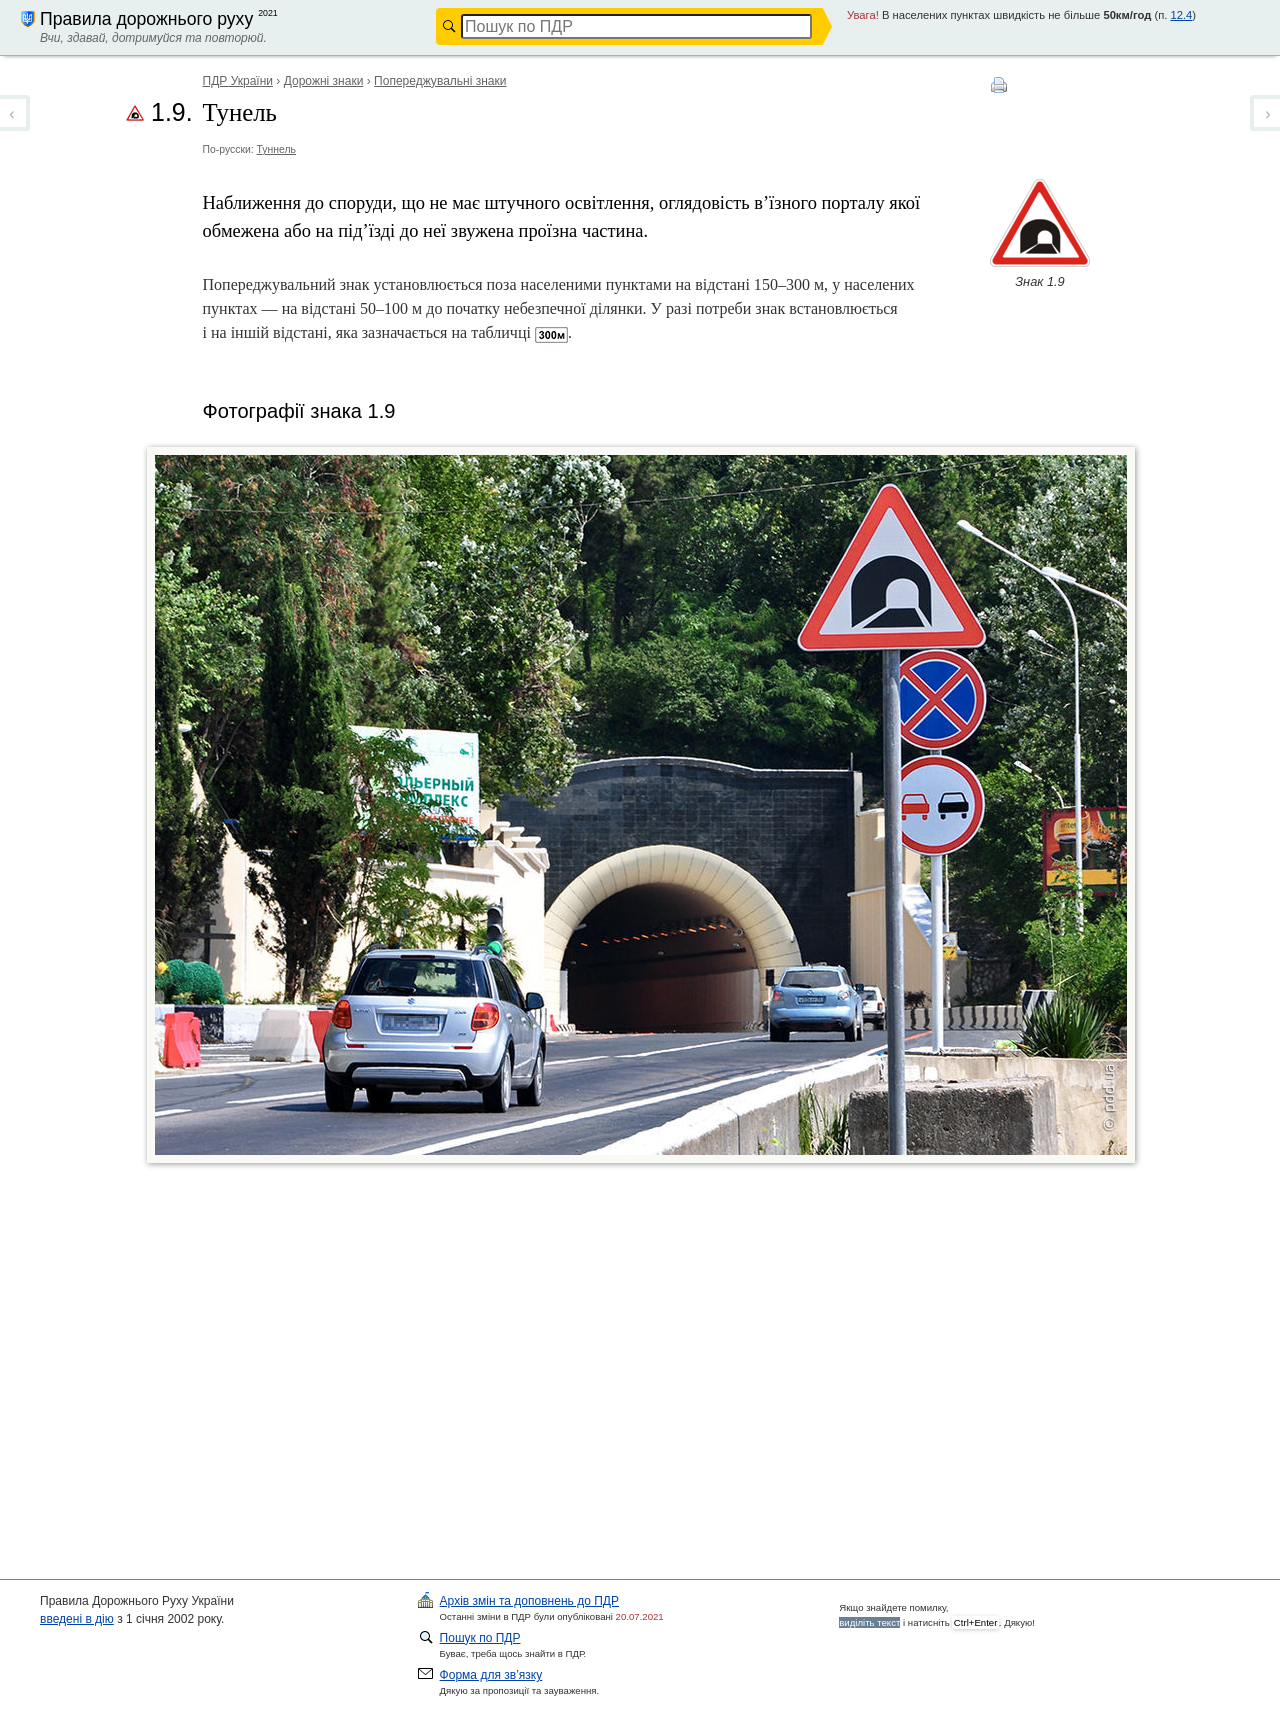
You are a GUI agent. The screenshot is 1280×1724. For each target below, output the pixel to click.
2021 (268, 13)
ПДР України (238, 81)
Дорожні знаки (324, 81)
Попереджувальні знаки (440, 81)
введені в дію (77, 1619)
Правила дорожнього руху (146, 19)
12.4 (1181, 15)
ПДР (529, 1601)
